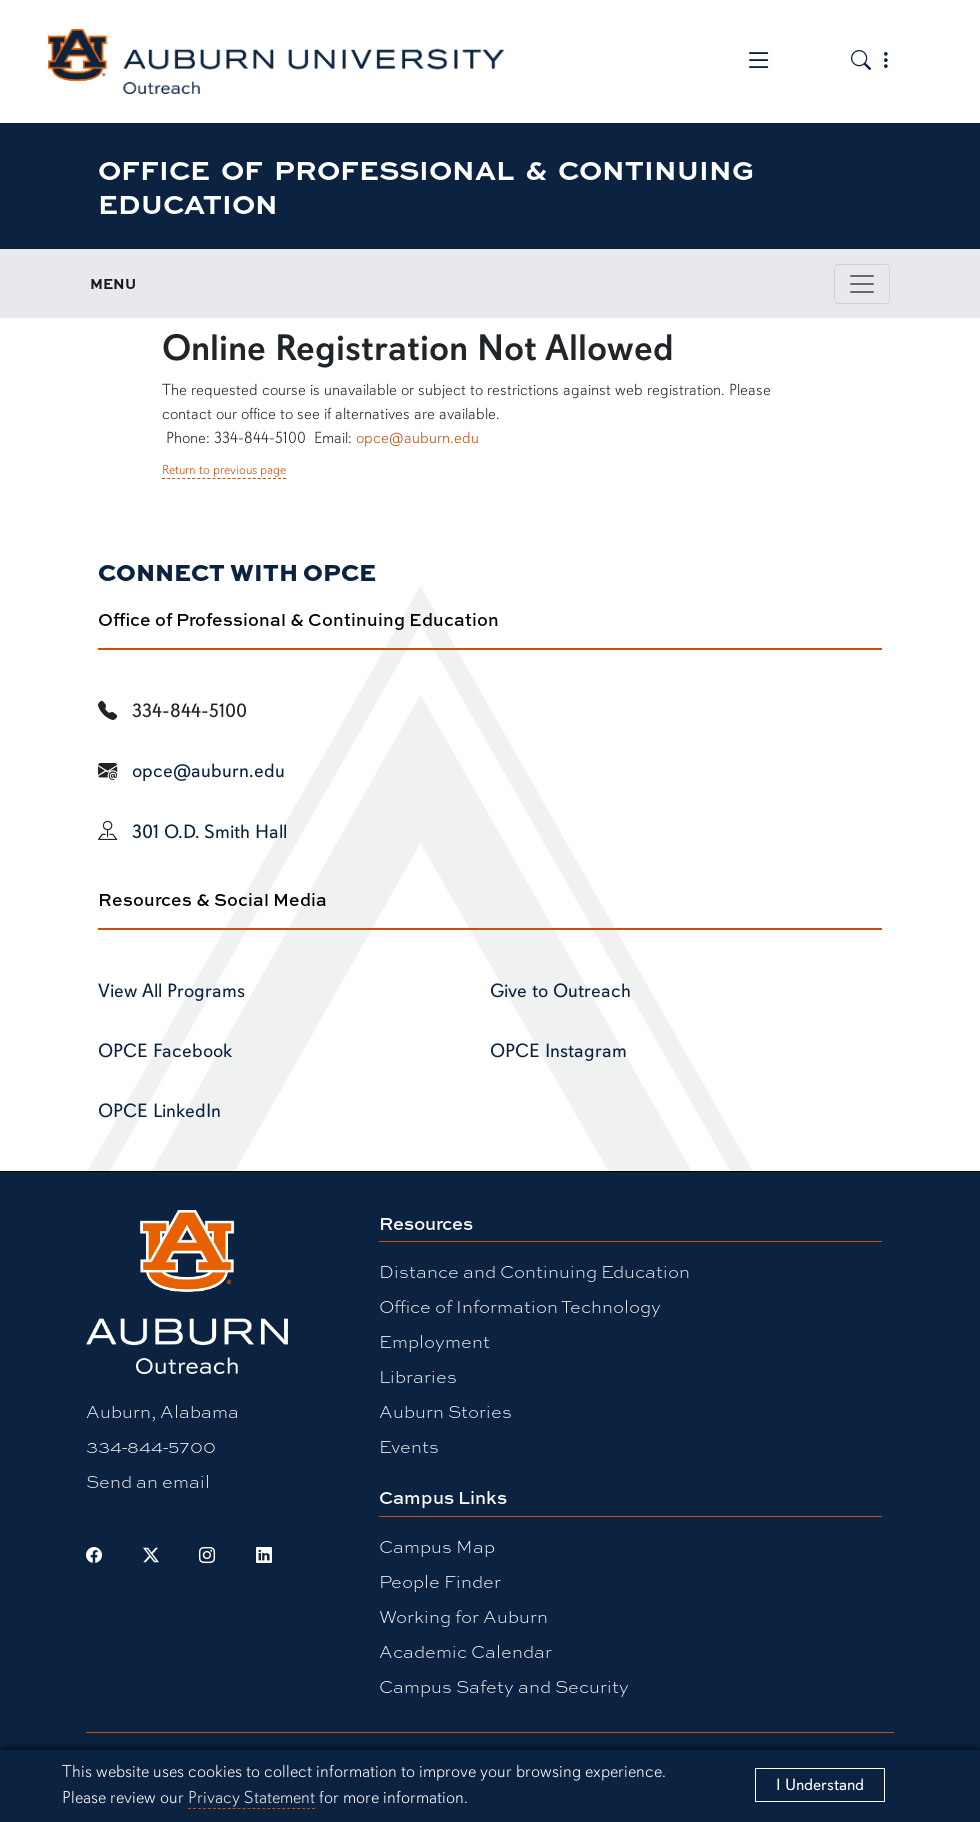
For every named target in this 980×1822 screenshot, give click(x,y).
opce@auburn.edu (417, 438)
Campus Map (437, 1546)
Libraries (418, 1376)
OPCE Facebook (165, 1051)
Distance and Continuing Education (534, 1271)
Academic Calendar (465, 1651)
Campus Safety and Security (504, 1686)
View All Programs (171, 991)
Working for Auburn (463, 1616)
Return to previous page (224, 470)
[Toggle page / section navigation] (862, 284)
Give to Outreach (560, 991)
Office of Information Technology (520, 1306)
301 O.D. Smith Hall (209, 832)
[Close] (819, 1785)
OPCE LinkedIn (159, 1111)
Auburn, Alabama (162, 1411)
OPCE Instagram (558, 1051)
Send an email (148, 1481)
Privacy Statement (251, 1797)
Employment (434, 1341)
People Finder (440, 1581)
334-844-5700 (151, 1446)
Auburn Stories (445, 1411)
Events (409, 1446)
